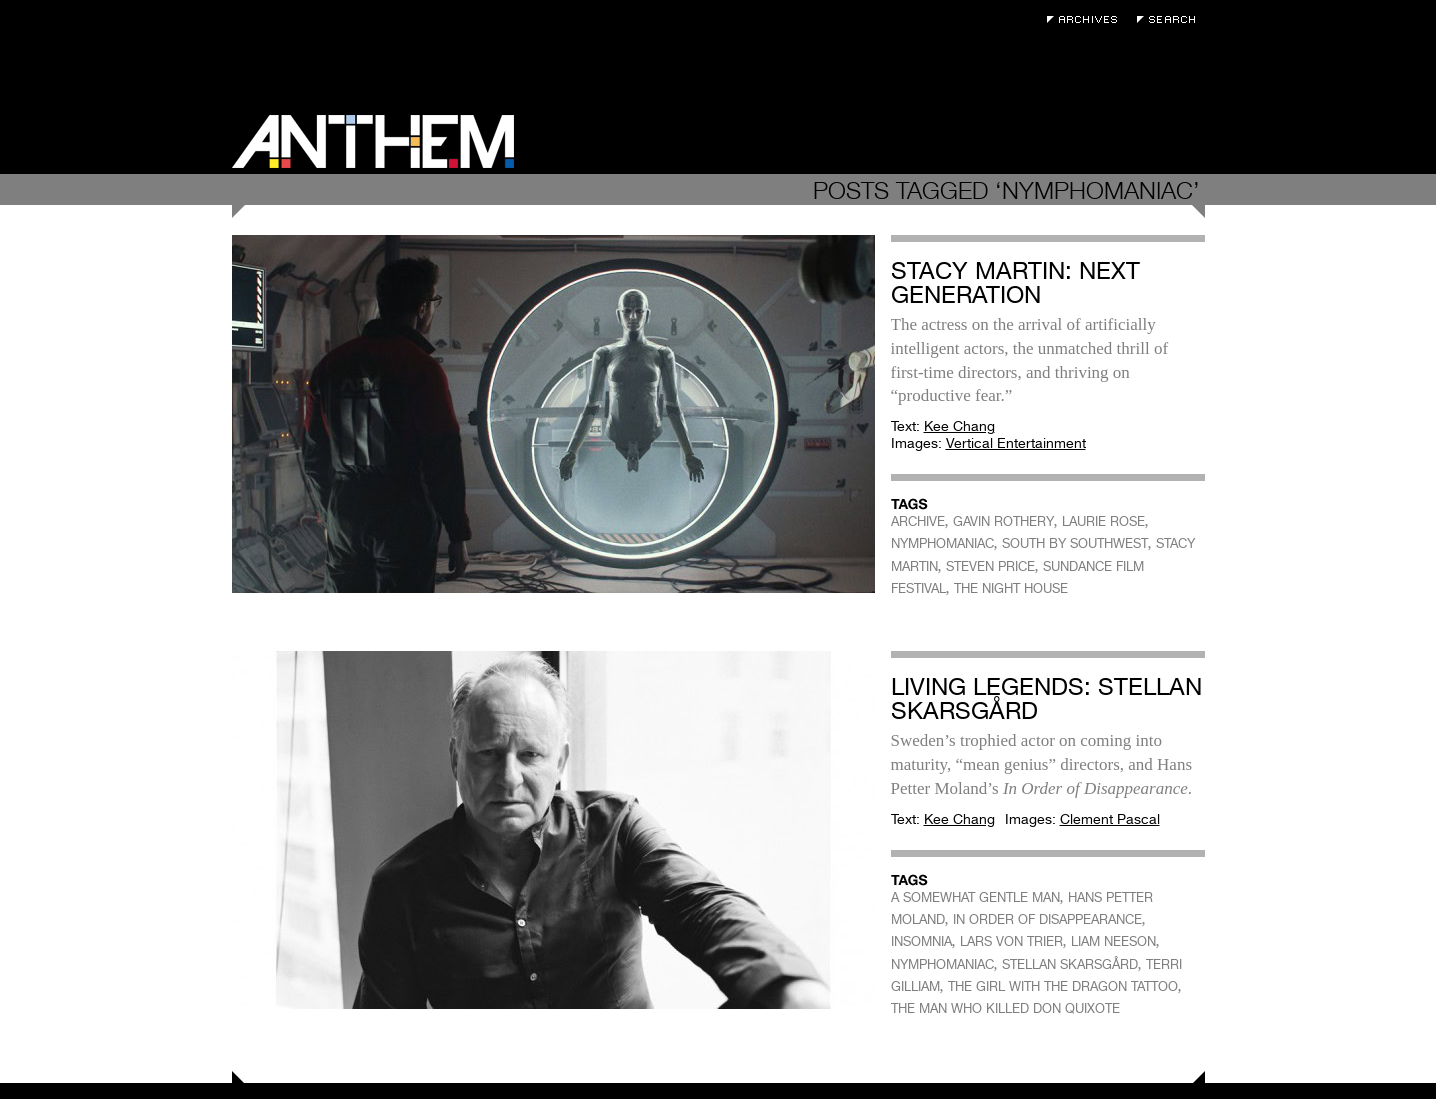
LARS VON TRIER (1011, 941)
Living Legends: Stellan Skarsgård (1046, 698)
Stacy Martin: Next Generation (1015, 282)
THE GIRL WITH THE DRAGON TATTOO (1063, 986)
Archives (1087, 19)
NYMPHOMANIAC (942, 543)
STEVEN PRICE (990, 566)
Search (1171, 19)
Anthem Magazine (373, 141)
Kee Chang (959, 426)
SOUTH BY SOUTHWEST (1075, 543)
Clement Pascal (1110, 819)
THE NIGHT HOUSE (1011, 588)
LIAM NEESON (1113, 941)
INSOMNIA (921, 941)
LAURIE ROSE (1103, 521)
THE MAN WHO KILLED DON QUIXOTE (1005, 1008)
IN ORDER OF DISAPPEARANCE (1047, 919)
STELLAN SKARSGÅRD (1070, 964)
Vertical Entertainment (1016, 443)
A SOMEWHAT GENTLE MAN (975, 897)
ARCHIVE (918, 521)
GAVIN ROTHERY (1003, 521)
